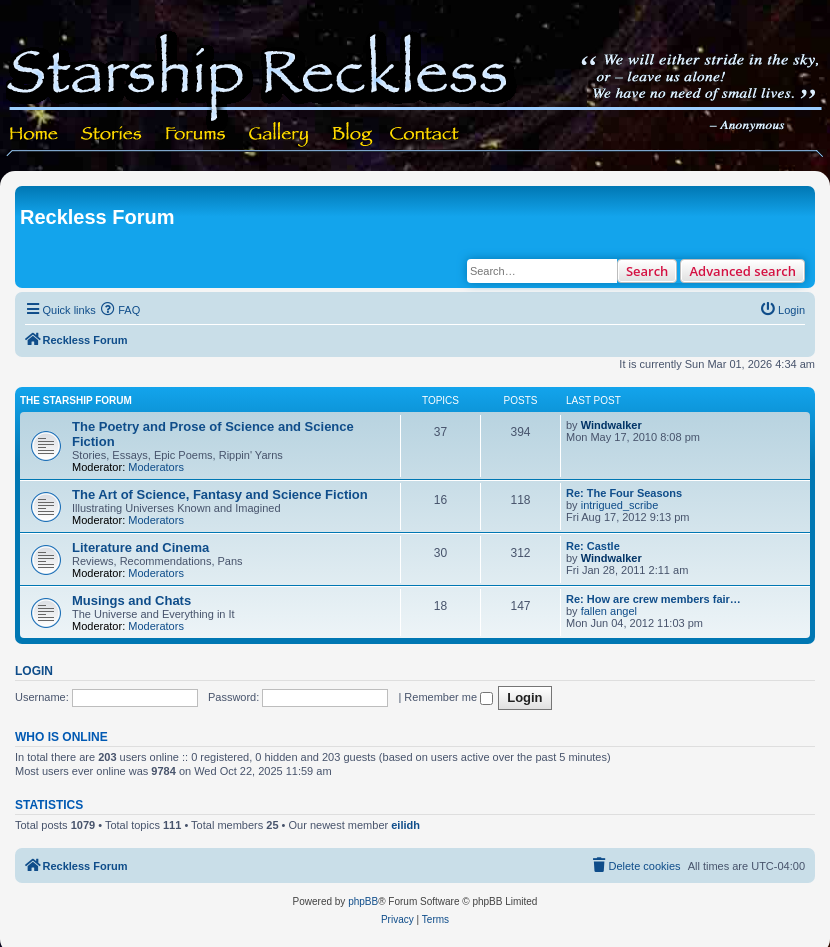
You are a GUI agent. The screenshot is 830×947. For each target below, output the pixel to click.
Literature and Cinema (140, 547)
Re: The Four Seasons (624, 493)
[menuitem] (121, 310)
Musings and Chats (131, 600)
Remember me (448, 697)
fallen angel (609, 611)
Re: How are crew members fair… (653, 599)
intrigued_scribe (620, 505)
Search (647, 271)
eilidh (405, 825)
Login (34, 671)
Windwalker (611, 425)
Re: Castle (593, 546)
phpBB (363, 901)
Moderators (156, 467)
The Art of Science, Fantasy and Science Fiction (220, 494)
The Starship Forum (76, 400)
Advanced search (742, 271)
